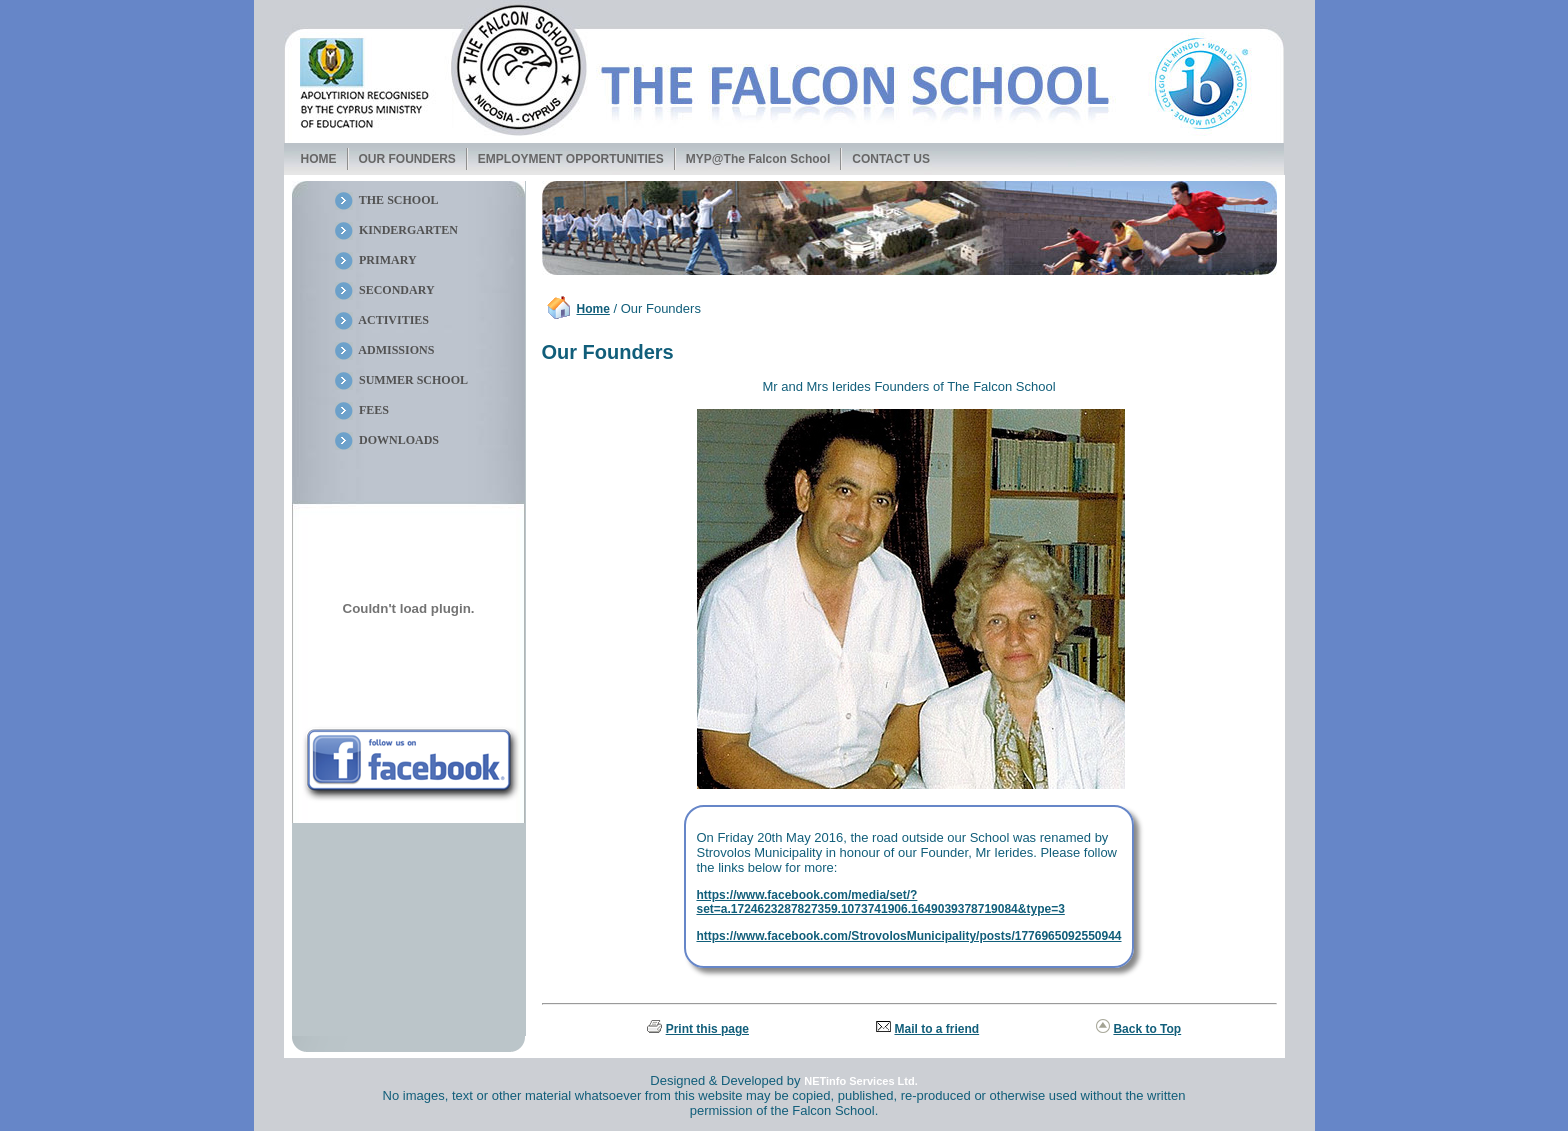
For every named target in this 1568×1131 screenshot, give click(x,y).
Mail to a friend (936, 1029)
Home (593, 309)
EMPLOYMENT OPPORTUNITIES (571, 159)
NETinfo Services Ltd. (861, 1081)
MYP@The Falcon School (758, 159)
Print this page (707, 1029)
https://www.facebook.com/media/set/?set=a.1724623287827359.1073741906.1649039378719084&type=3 (880, 902)
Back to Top (1147, 1029)
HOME (319, 159)
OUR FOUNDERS (407, 159)
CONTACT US (891, 159)
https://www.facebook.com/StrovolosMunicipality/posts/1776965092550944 (908, 936)
